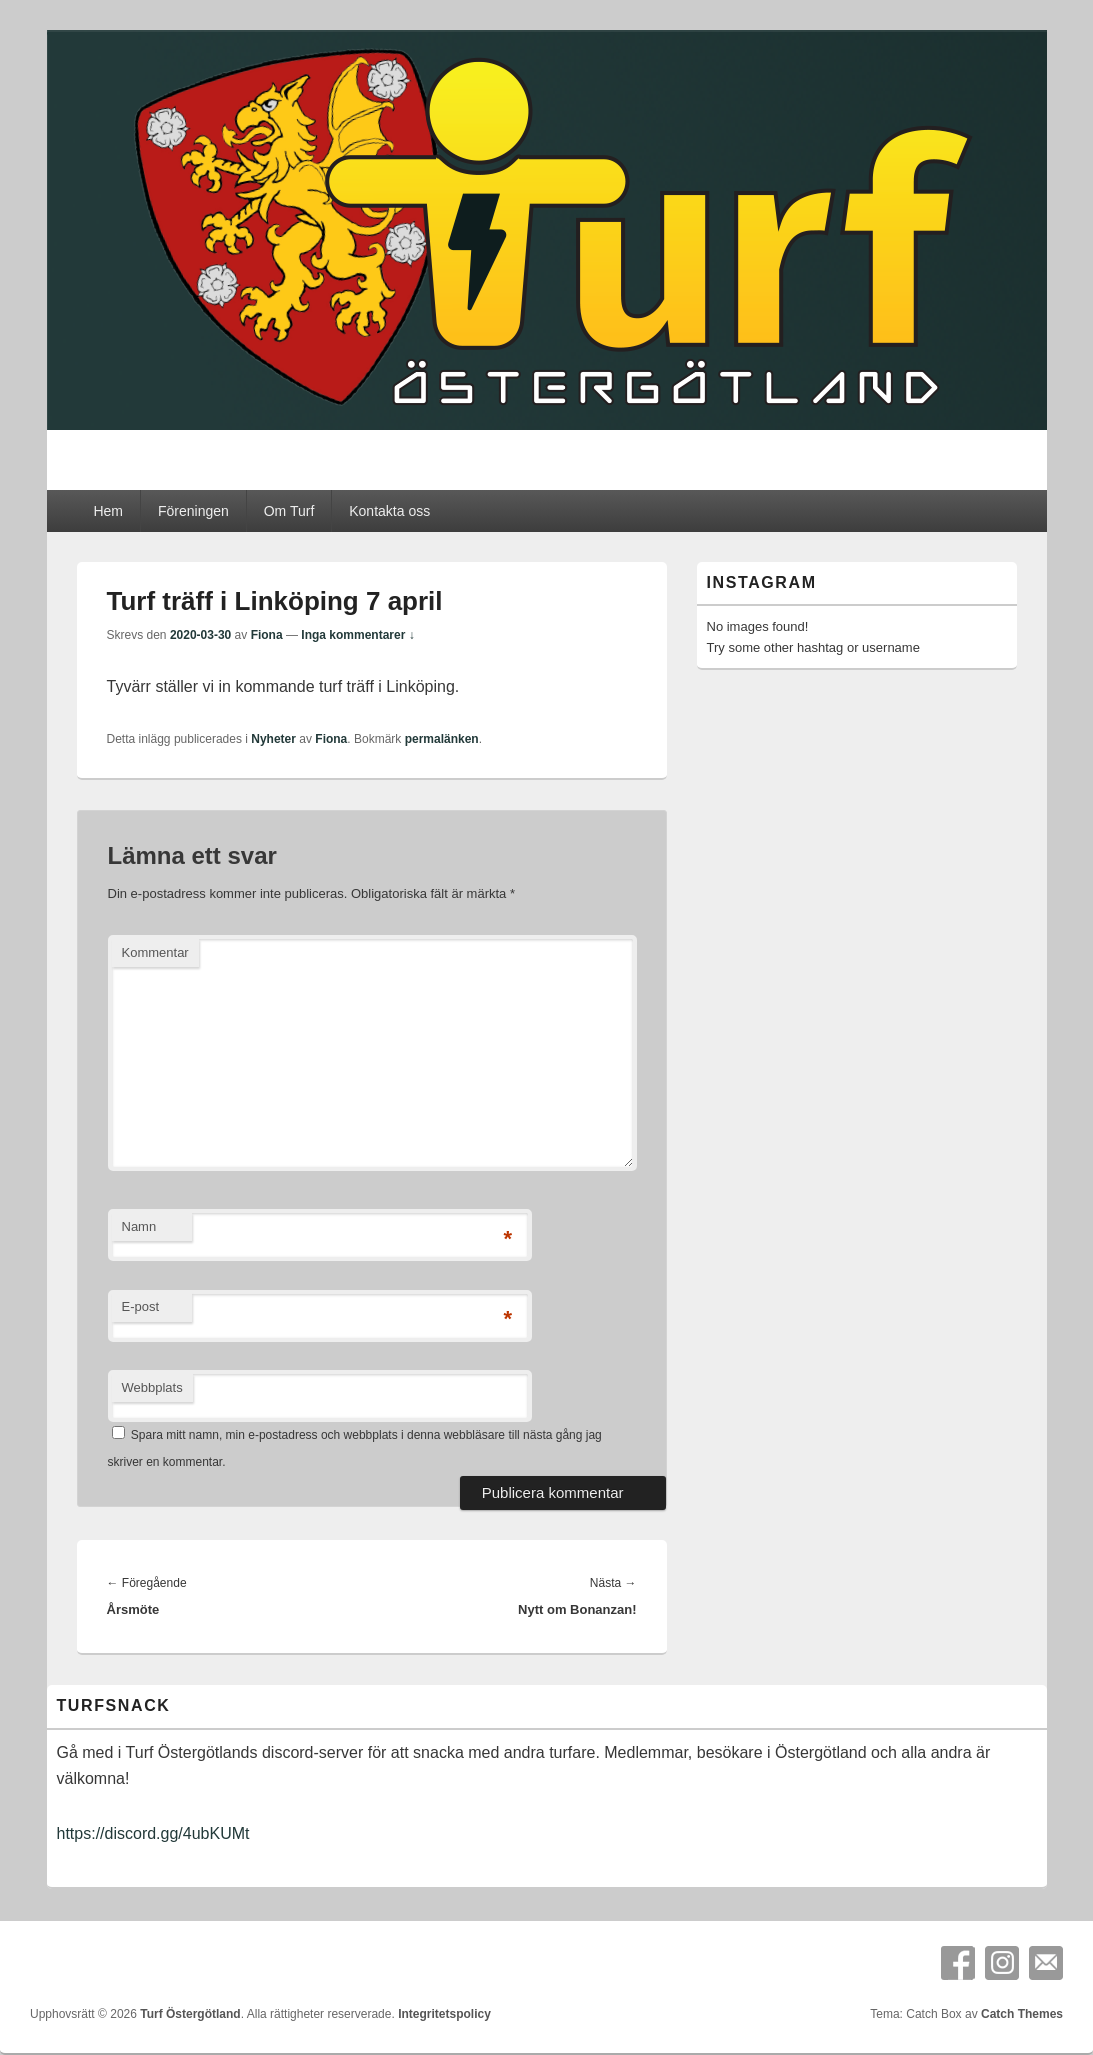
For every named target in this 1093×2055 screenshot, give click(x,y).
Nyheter (273, 739)
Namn (139, 1226)
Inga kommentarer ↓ (357, 635)
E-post (141, 1306)
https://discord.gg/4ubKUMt (153, 1833)
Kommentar (155, 952)
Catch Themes (1022, 2014)
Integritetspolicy (444, 2014)
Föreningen (193, 511)
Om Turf (289, 511)
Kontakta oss (389, 511)
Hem (108, 511)
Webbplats (152, 1387)
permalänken (442, 739)
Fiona (267, 635)
